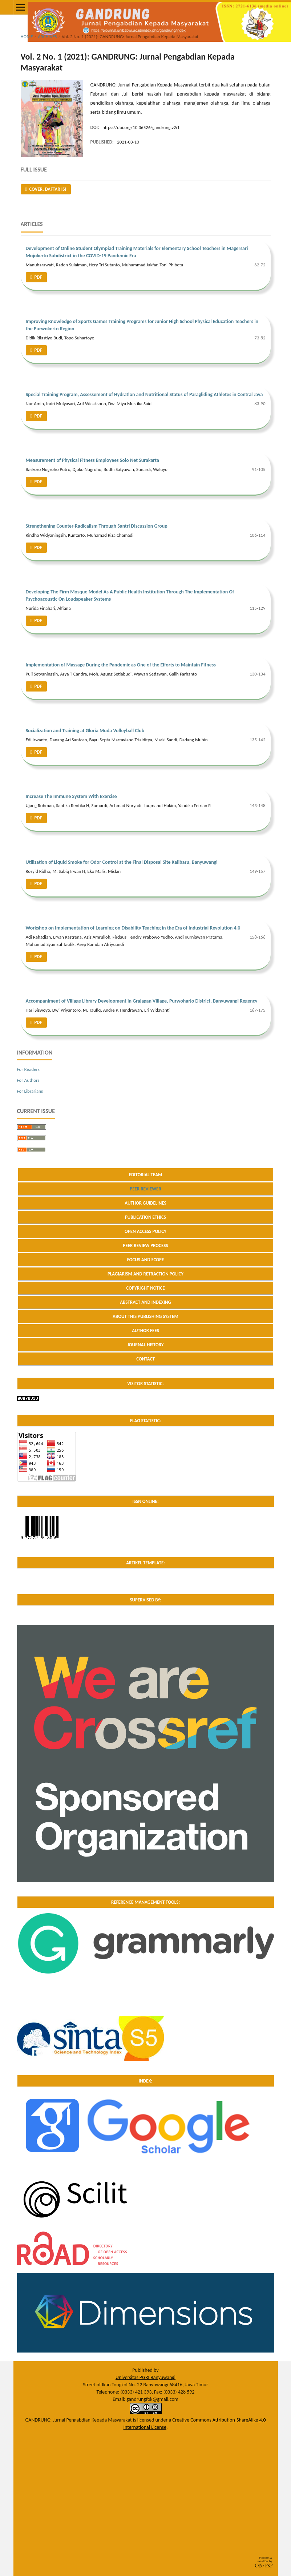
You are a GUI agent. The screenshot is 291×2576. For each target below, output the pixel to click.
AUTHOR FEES (145, 1330)
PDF (37, 277)
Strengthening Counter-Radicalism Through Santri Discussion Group (96, 526)
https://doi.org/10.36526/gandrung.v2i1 (140, 127)
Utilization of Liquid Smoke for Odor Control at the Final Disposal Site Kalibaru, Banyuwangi (122, 862)
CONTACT (145, 1359)
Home (27, 36)
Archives (47, 36)
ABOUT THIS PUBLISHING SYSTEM (145, 1316)
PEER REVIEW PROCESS (145, 1245)
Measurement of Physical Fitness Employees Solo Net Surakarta (92, 460)
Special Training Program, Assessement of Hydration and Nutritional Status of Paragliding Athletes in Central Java (144, 394)
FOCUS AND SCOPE (145, 1259)
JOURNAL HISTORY (145, 1344)
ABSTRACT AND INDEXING (145, 1302)
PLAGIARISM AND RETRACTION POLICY (145, 1274)
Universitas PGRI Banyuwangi (145, 2377)
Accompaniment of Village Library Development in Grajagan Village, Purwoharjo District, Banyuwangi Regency (142, 1001)
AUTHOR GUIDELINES (145, 1203)
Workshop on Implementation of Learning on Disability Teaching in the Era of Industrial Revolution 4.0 (133, 928)
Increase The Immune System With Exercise (71, 796)
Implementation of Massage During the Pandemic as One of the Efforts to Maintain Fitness (121, 665)
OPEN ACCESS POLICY (145, 1231)
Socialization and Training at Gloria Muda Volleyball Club (85, 730)
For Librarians (30, 1091)
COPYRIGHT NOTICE (145, 1288)
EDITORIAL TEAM (145, 1174)
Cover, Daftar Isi (47, 189)
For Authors (28, 1080)
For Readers (28, 1069)
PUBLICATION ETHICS (145, 1217)
